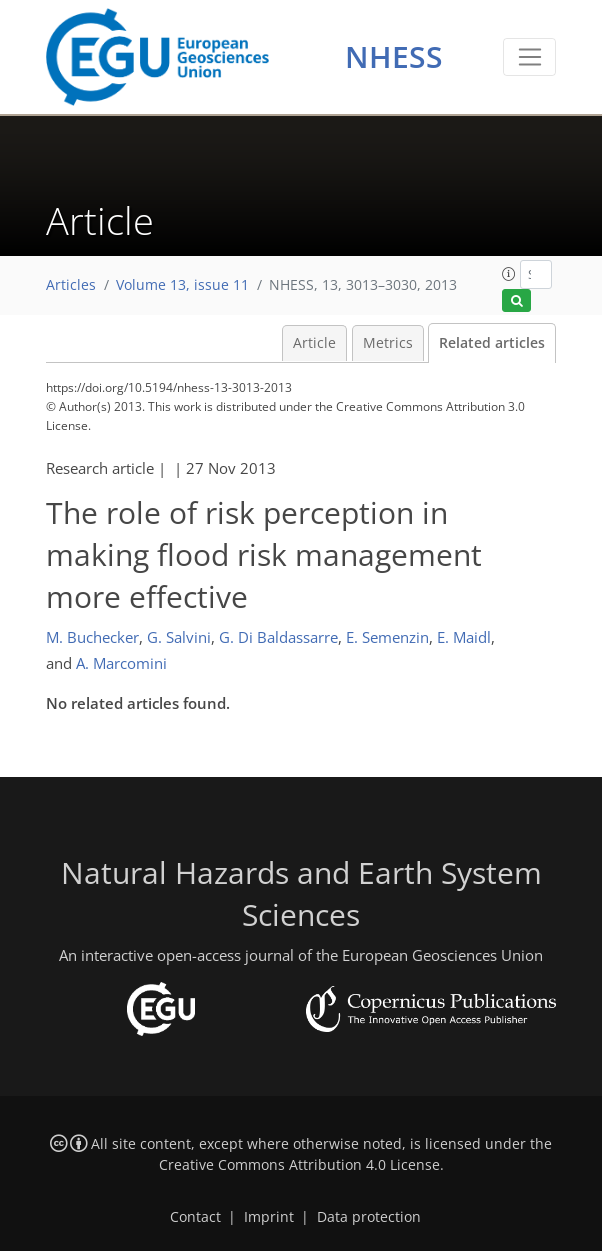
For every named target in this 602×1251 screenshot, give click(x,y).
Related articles (492, 343)
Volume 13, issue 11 (182, 285)
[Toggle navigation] (529, 57)
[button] (509, 274)
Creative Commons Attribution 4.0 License (299, 1165)
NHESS (394, 56)
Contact (195, 1217)
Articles (71, 285)
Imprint (269, 1217)
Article (314, 343)
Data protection (369, 1217)
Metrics (388, 343)
